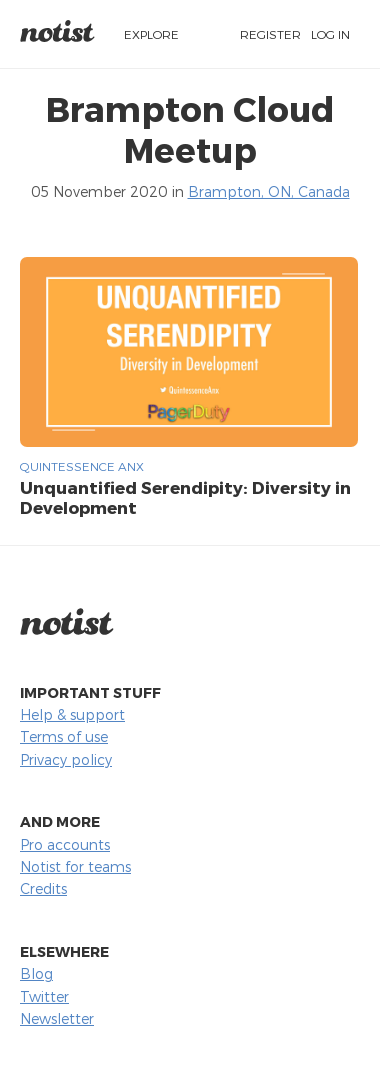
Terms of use (64, 736)
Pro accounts (65, 844)
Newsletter (57, 1018)
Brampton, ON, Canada (269, 191)
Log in (330, 34)
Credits (43, 888)
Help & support (72, 714)
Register (270, 34)
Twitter (44, 996)
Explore (151, 34)
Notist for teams (75, 866)
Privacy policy (66, 759)
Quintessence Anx (82, 466)
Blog (36, 973)
